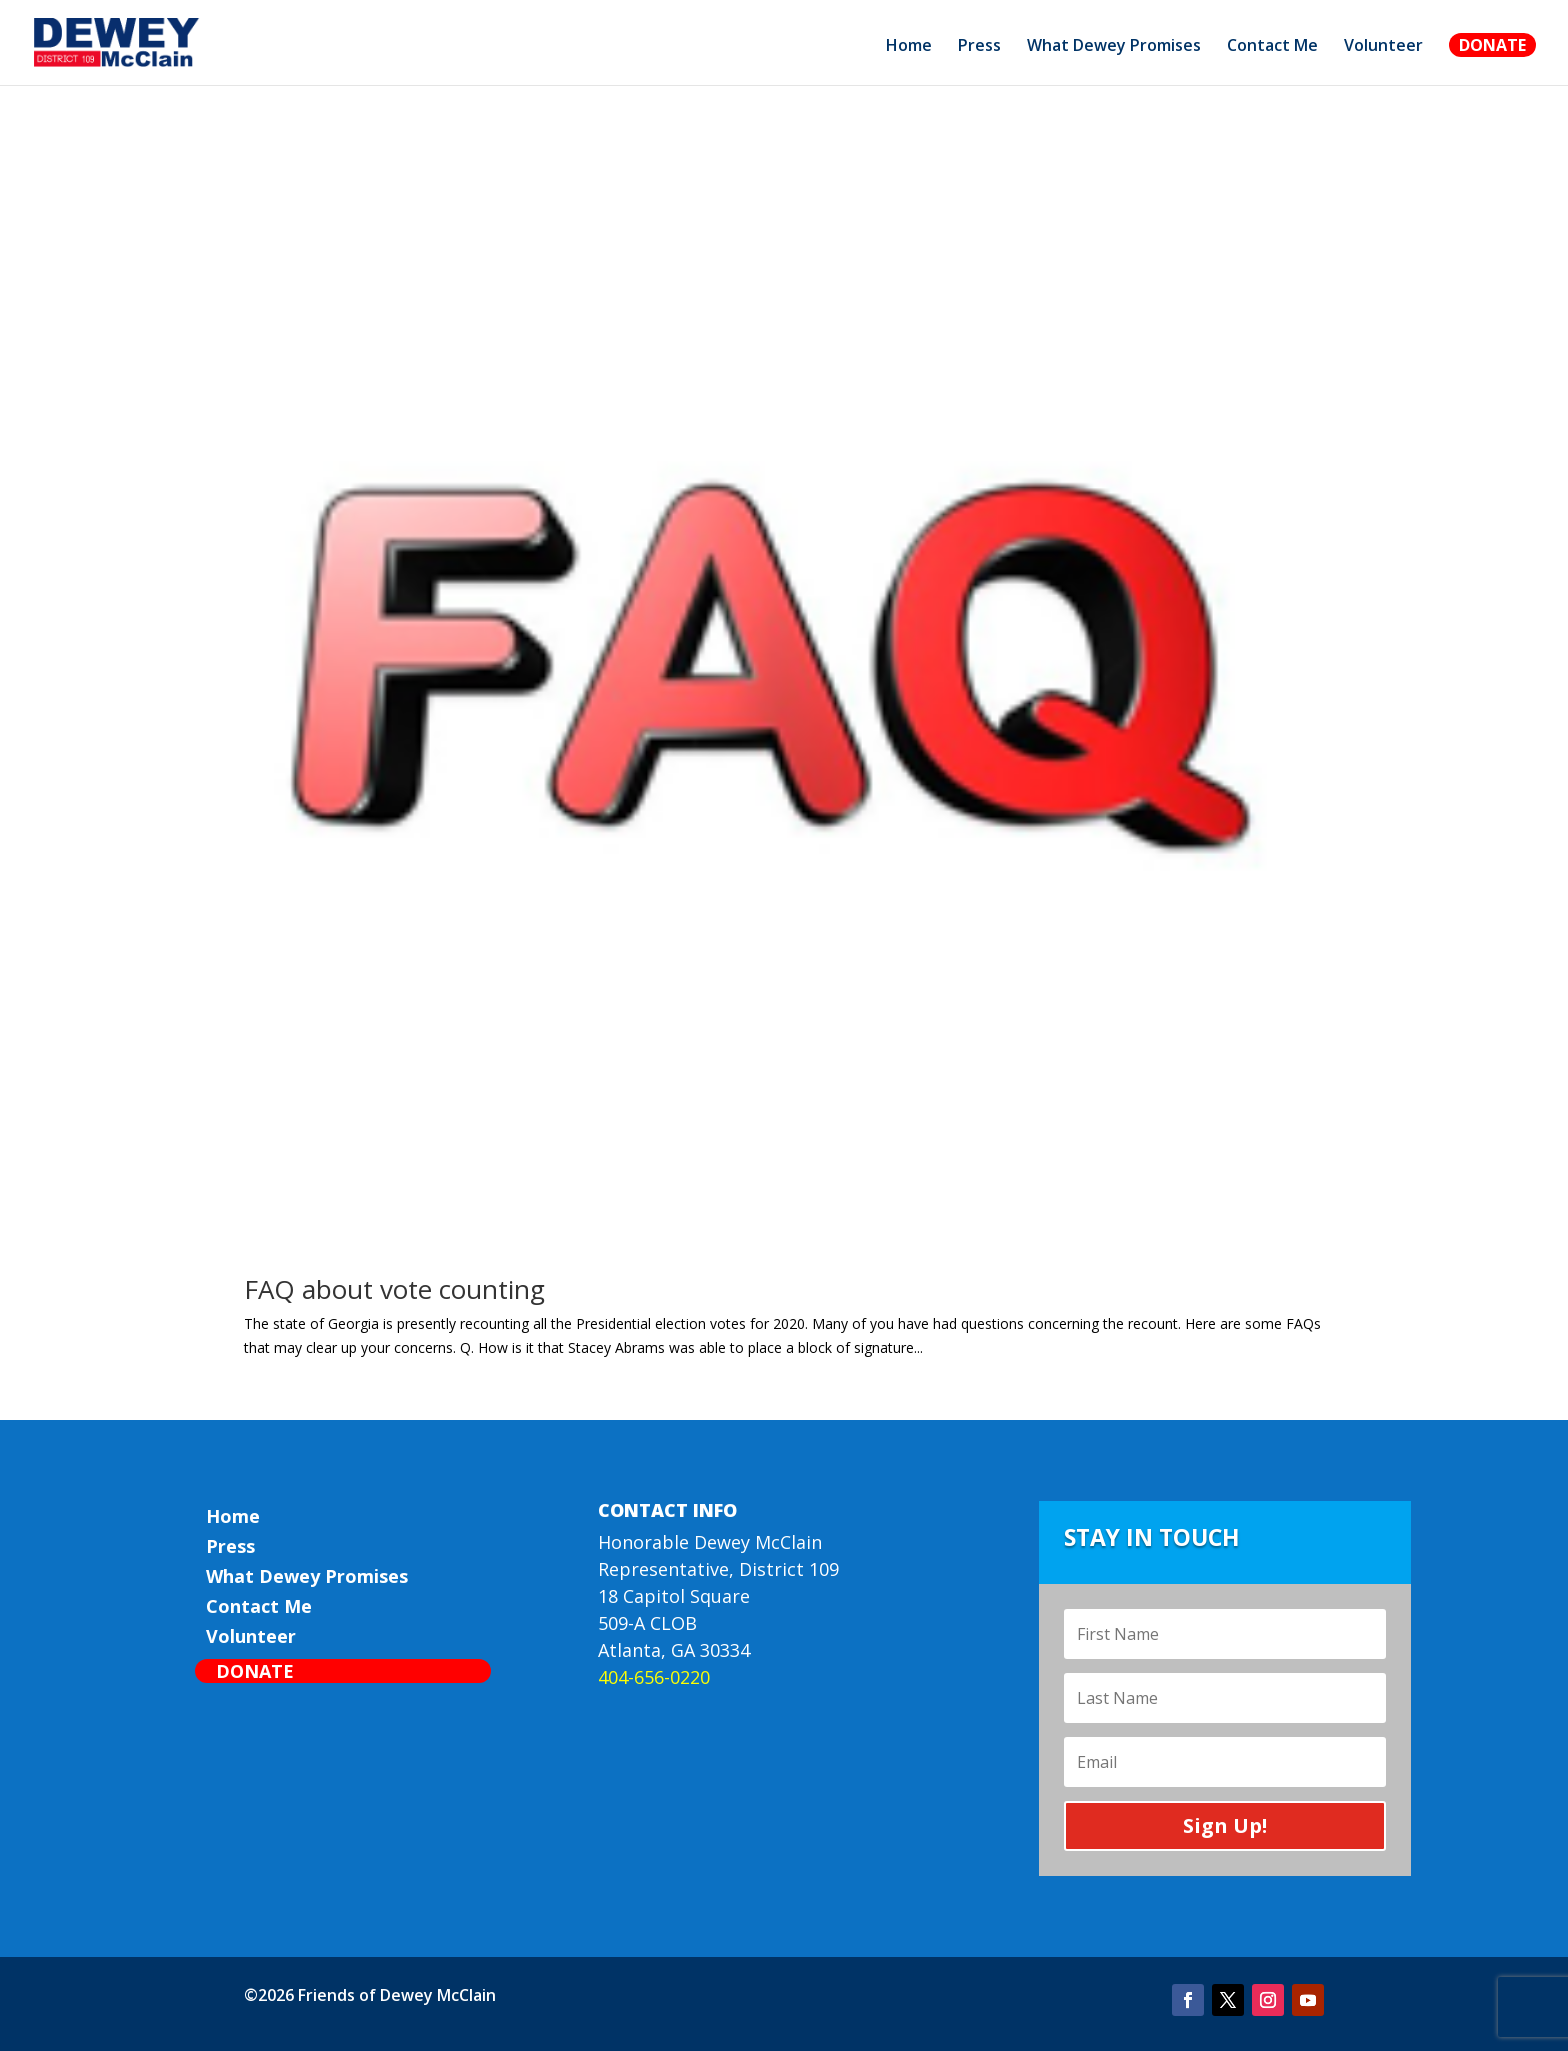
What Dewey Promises (1114, 47)
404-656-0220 (654, 1677)
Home (909, 47)
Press (979, 47)
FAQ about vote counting (394, 1289)
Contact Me (1272, 47)
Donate (1492, 45)
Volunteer (1383, 47)
